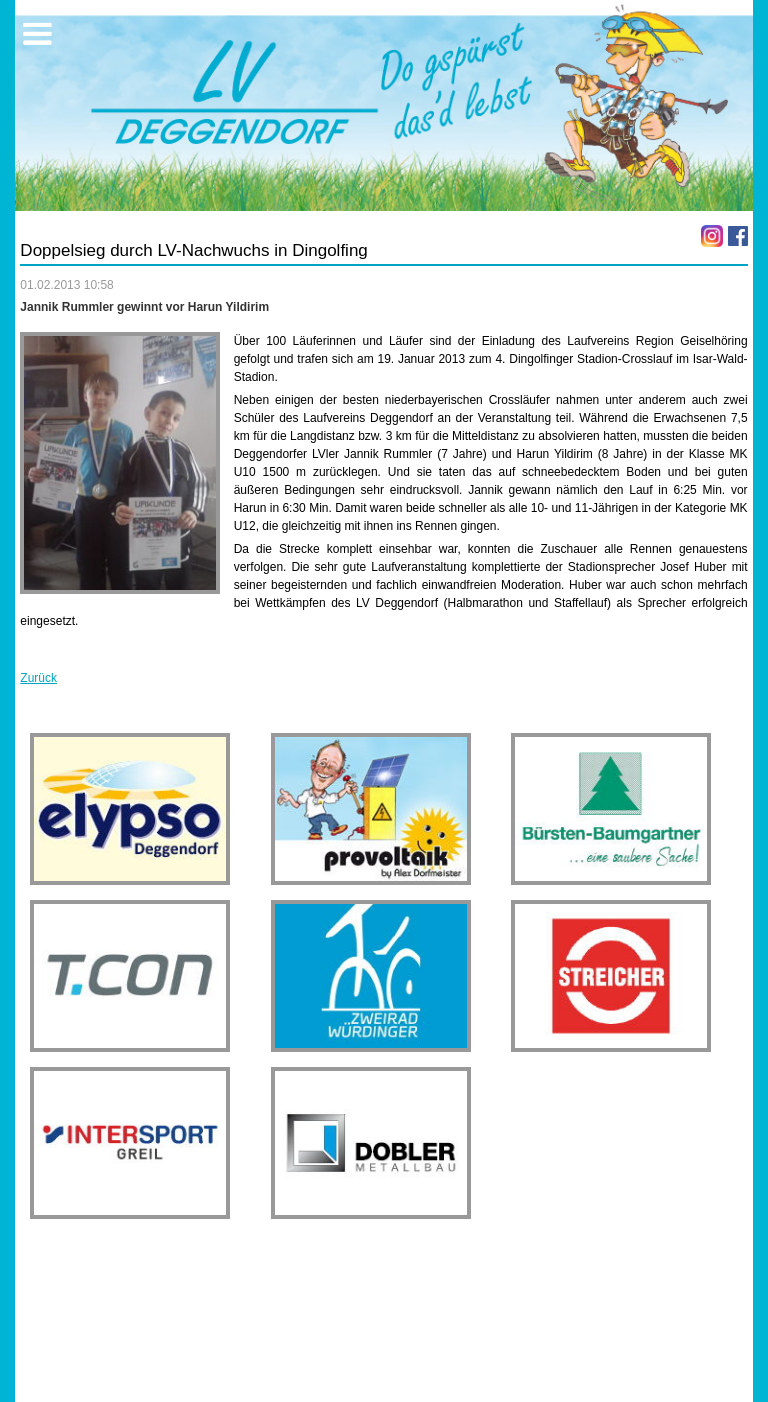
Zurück (38, 678)
